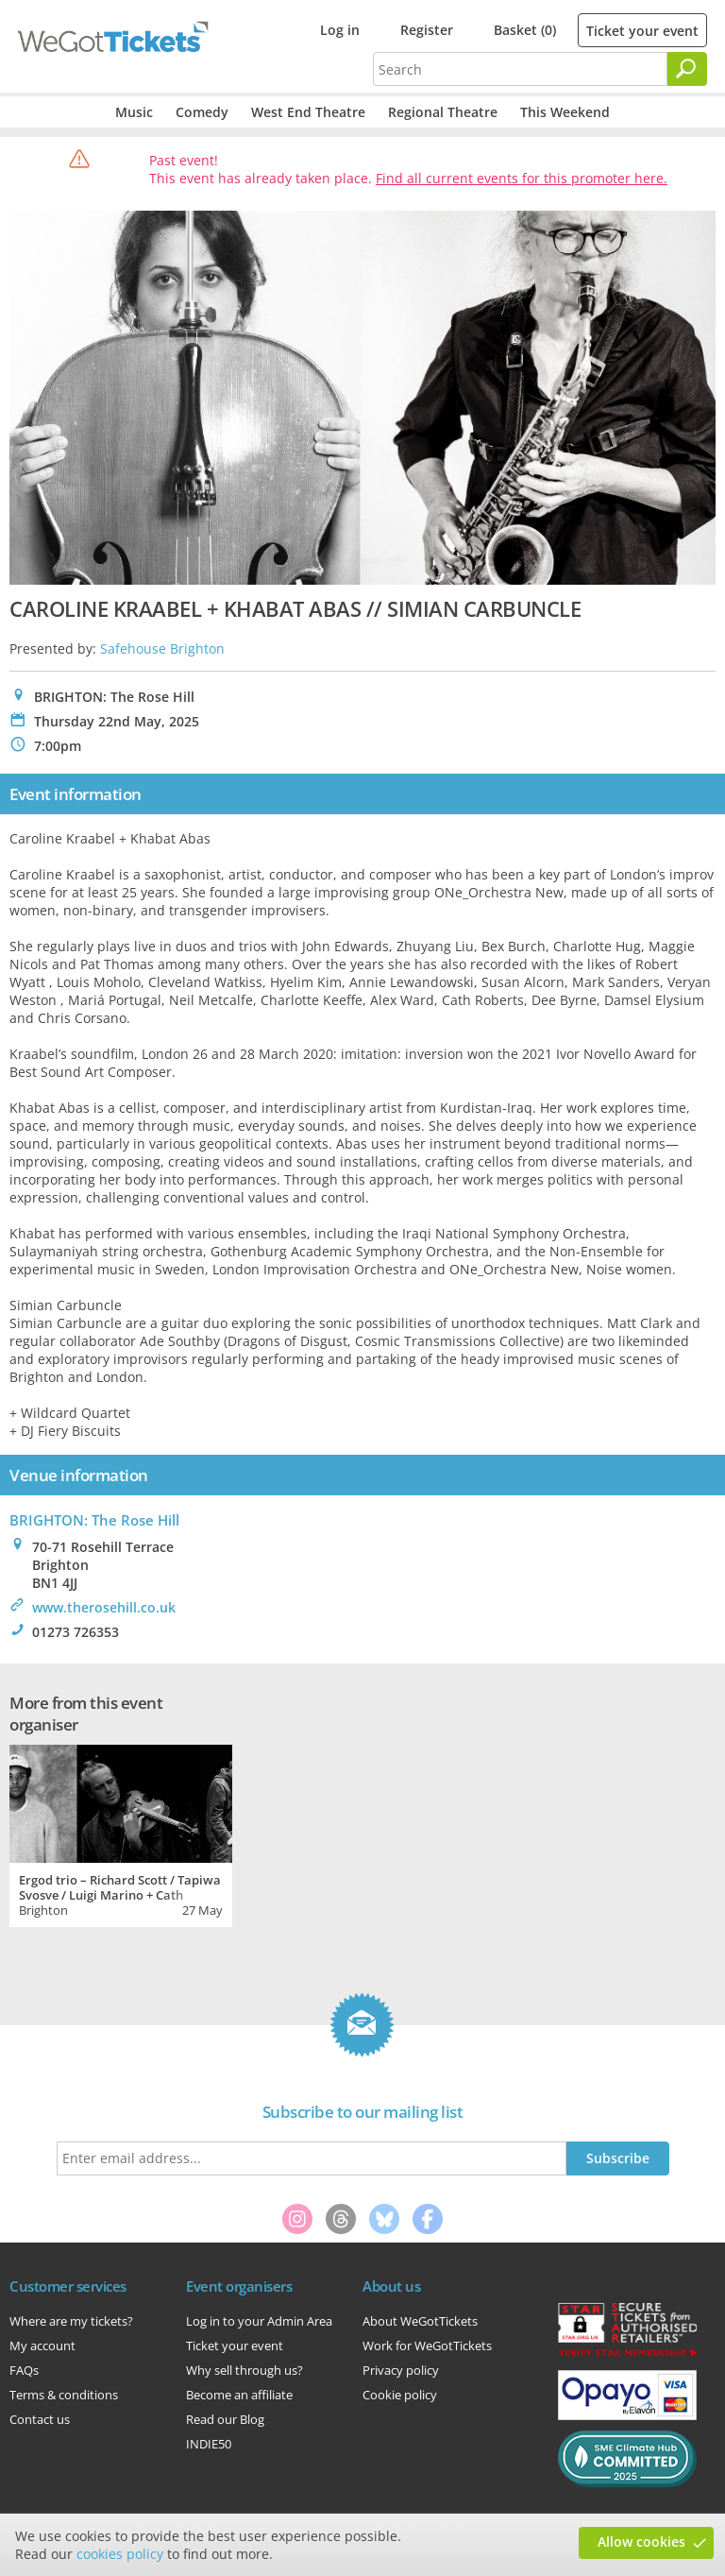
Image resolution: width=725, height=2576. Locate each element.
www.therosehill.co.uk (104, 1607)
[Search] (687, 69)
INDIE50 (208, 2443)
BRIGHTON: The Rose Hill (94, 1519)
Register (426, 30)
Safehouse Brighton (162, 648)
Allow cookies (641, 2541)
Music (134, 112)
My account (42, 2345)
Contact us (39, 2419)
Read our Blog (225, 2419)
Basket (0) (525, 30)
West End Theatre (308, 112)
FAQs (24, 2370)
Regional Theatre (442, 112)
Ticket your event (642, 31)
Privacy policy (400, 2370)
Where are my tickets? (71, 2320)
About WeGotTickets (420, 2320)
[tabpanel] (121, 1833)
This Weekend (565, 112)
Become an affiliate (239, 2394)
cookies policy (119, 2554)
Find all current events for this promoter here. (521, 178)
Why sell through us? (244, 2370)
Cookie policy (399, 2394)
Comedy (202, 112)
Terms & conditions (63, 2394)
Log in (340, 30)
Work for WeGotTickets (427, 2345)
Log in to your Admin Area (259, 2320)
